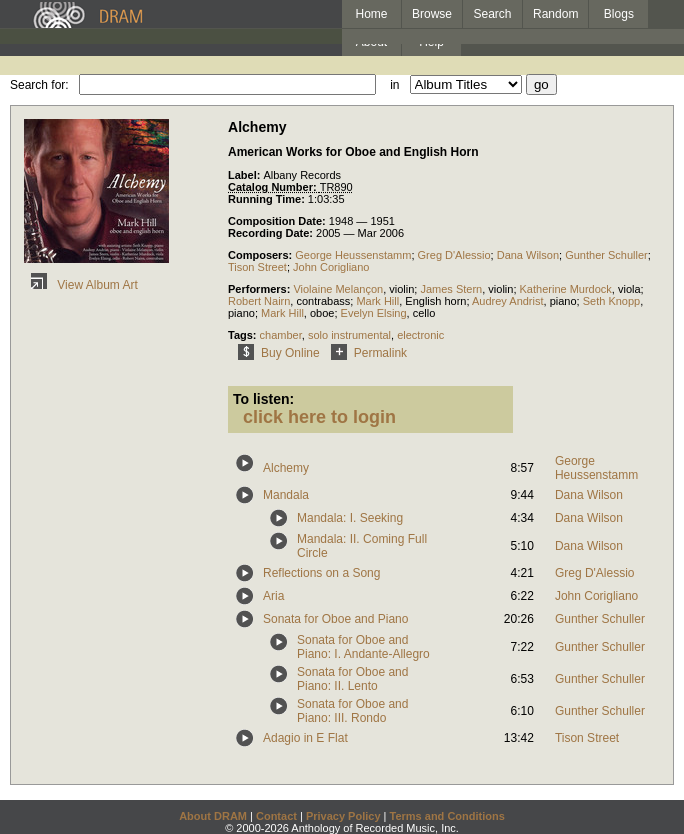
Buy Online (275, 353)
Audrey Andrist (508, 301)
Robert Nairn (259, 301)
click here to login (319, 417)
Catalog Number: (274, 187)
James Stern (451, 289)
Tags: (244, 335)
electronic (420, 335)
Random (555, 14)
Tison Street (257, 267)
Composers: (261, 255)
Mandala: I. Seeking (350, 518)
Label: (245, 175)
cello (424, 313)
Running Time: (268, 199)
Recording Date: (272, 233)
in (394, 85)
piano (563, 301)
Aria (273, 596)
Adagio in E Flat (305, 738)
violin (401, 289)
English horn (435, 301)
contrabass (323, 301)
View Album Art (81, 285)
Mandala (286, 495)
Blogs (619, 14)
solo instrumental (349, 335)
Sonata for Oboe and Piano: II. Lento (352, 679)
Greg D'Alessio (454, 255)
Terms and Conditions (447, 816)
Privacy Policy (343, 816)
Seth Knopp (612, 301)
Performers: (260, 289)
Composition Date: (278, 221)
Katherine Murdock (566, 289)
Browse (432, 14)
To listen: (263, 399)
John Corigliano (331, 267)
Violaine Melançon (338, 289)
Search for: (39, 85)
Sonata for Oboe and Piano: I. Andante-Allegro (363, 647)
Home (371, 14)
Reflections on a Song (321, 573)
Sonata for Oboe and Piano (335, 619)
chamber (281, 335)
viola (629, 289)
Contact (276, 816)
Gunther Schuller (606, 255)
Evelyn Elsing (374, 313)
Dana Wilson (528, 255)
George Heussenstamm (353, 255)
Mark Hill (377, 301)
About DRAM (213, 816)
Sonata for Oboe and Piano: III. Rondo (352, 711)
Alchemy (286, 468)
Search (493, 14)
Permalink (365, 353)
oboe (322, 313)
